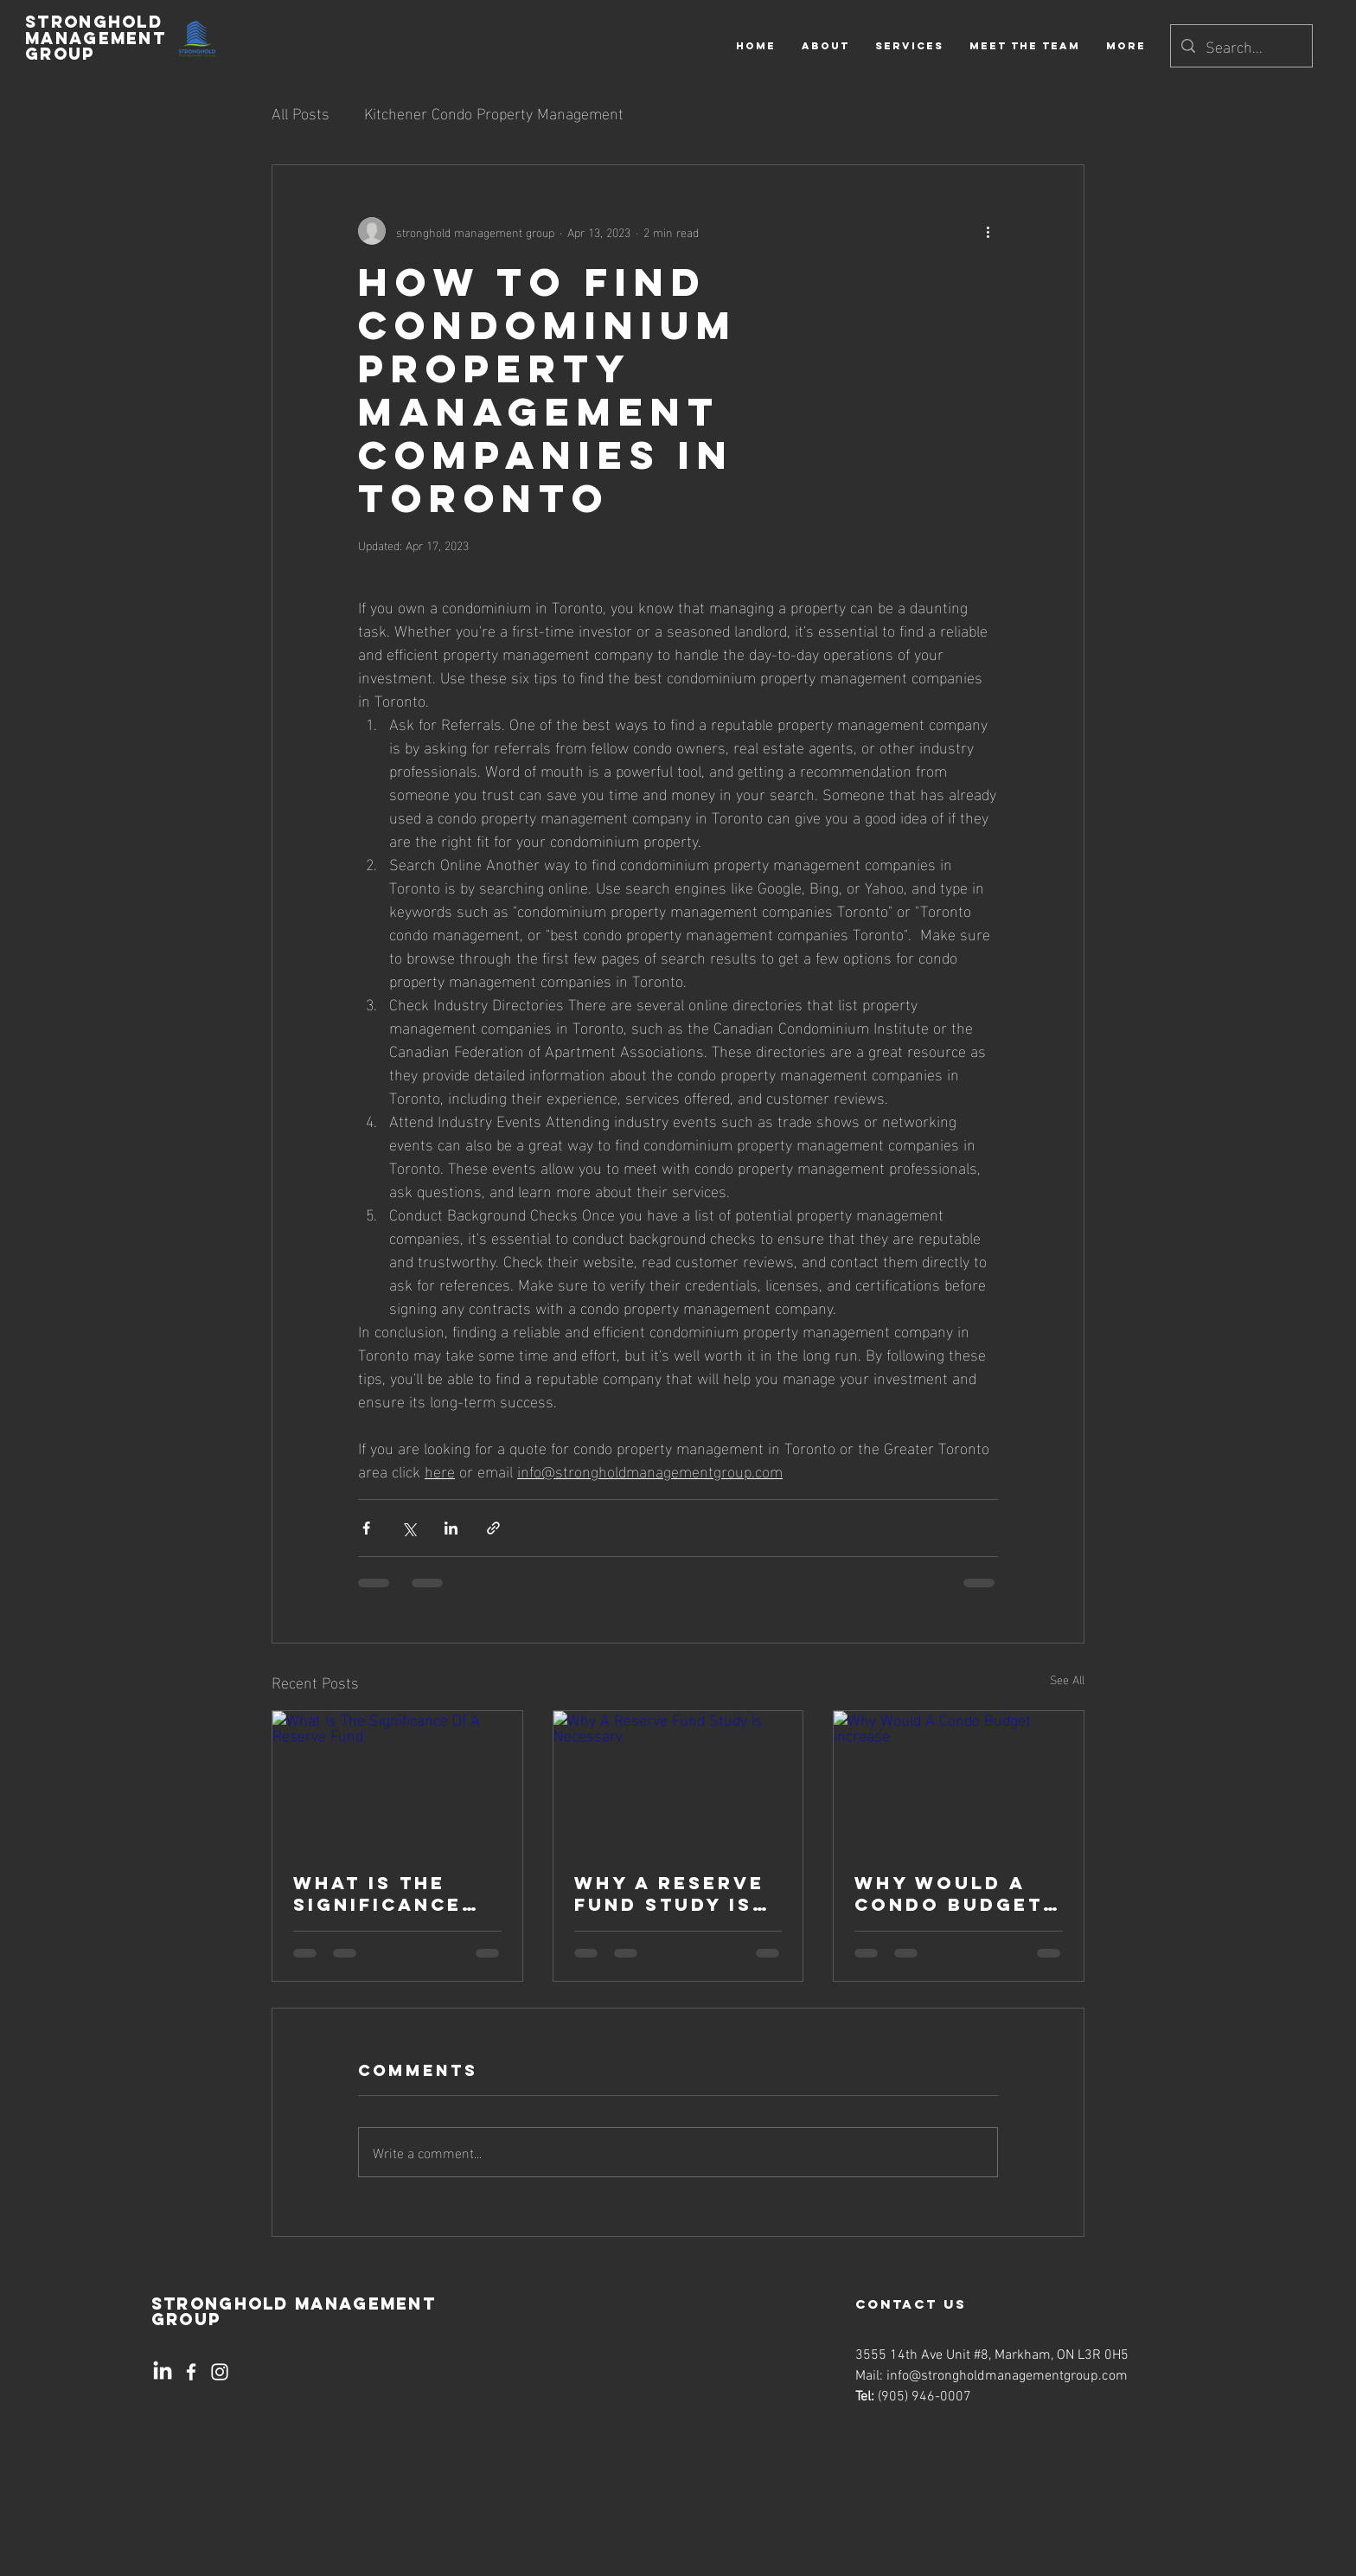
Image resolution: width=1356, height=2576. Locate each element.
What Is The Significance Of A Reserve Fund (377, 1893)
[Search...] (1241, 46)
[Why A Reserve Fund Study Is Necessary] (678, 1781)
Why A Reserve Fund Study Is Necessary (669, 1893)
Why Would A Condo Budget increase (948, 1893)
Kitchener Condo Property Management (494, 112)
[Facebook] (191, 2372)
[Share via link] (493, 1528)
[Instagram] (219, 2372)
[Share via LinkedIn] (451, 1528)
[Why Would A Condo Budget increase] (959, 1781)
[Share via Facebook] (366, 1528)
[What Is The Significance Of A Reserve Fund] (397, 1781)
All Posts (300, 112)
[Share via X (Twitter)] (408, 1528)
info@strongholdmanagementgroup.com (1007, 2376)
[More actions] (987, 231)
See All (1067, 1679)
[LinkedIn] (162, 2372)
